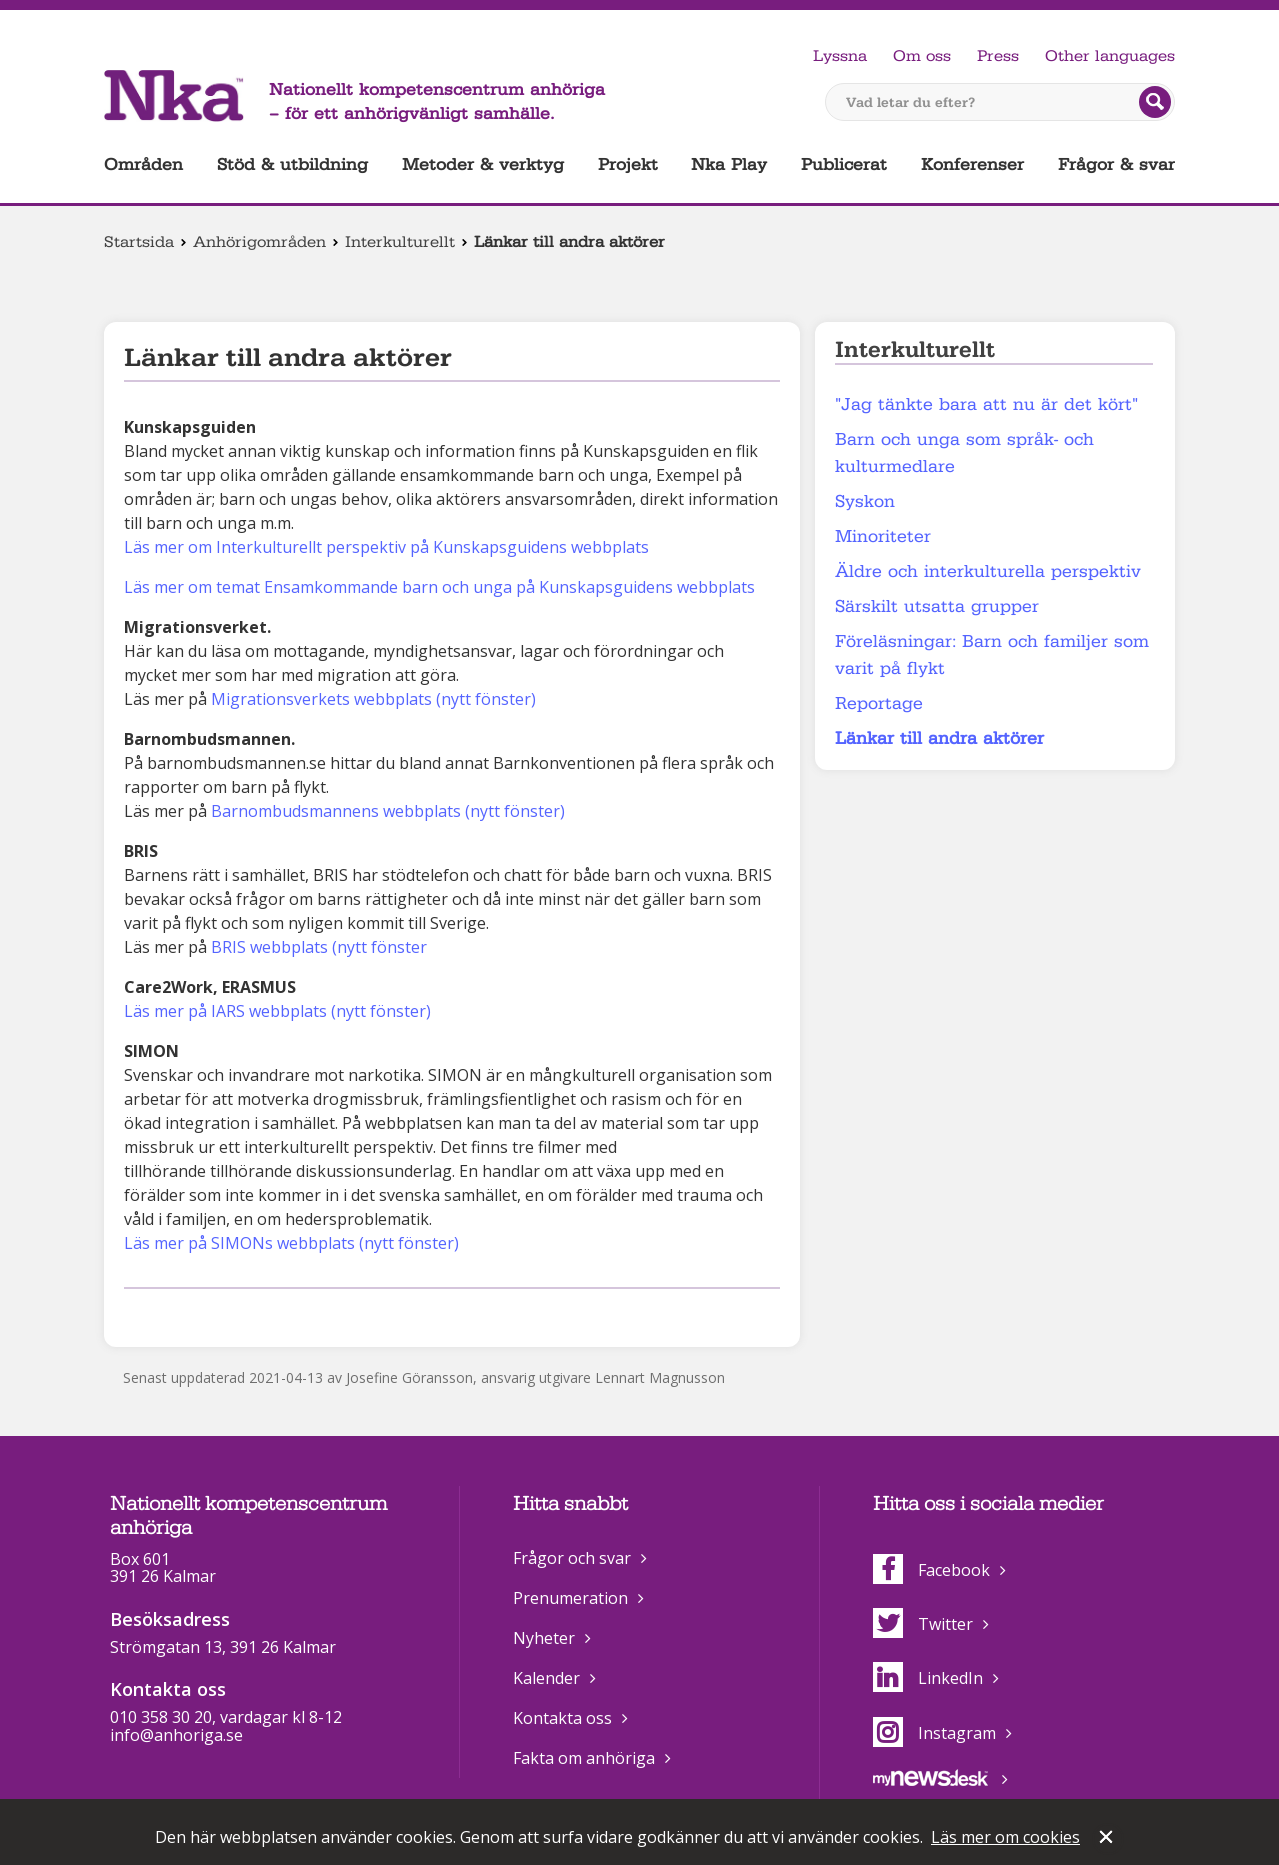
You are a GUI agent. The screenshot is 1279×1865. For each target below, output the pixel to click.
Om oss (922, 56)
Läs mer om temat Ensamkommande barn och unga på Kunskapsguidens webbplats (439, 587)
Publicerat (844, 164)
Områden (143, 164)
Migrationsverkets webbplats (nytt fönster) (373, 699)
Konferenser (972, 164)
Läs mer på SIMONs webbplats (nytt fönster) (293, 1243)
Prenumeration (570, 1598)
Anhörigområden (259, 242)
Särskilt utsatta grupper (937, 606)
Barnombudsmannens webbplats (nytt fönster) (388, 811)
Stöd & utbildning (292, 164)
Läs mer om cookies (1005, 1837)
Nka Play (729, 164)
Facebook (931, 1570)
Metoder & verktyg (483, 164)
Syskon (865, 501)
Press (998, 56)
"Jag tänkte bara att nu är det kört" (986, 404)
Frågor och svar (572, 1558)
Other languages (1110, 56)
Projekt (628, 164)
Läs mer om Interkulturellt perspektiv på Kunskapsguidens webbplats (386, 547)
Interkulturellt (400, 242)
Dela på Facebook (136, 1314)
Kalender (546, 1678)
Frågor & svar (1116, 164)
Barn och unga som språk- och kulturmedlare (964, 453)
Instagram (934, 1733)
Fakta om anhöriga (584, 1758)
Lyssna (840, 56)
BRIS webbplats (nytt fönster (319, 947)
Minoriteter (883, 536)
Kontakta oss (562, 1718)
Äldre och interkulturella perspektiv (988, 571)
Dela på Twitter (168, 1314)
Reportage (879, 703)
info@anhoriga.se (176, 1735)
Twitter (923, 1624)
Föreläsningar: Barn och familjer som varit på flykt (992, 655)
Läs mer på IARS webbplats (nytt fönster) (277, 1011)
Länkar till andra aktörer (939, 738)
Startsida (139, 242)
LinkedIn (928, 1678)
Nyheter (544, 1638)
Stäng (1108, 1839)
